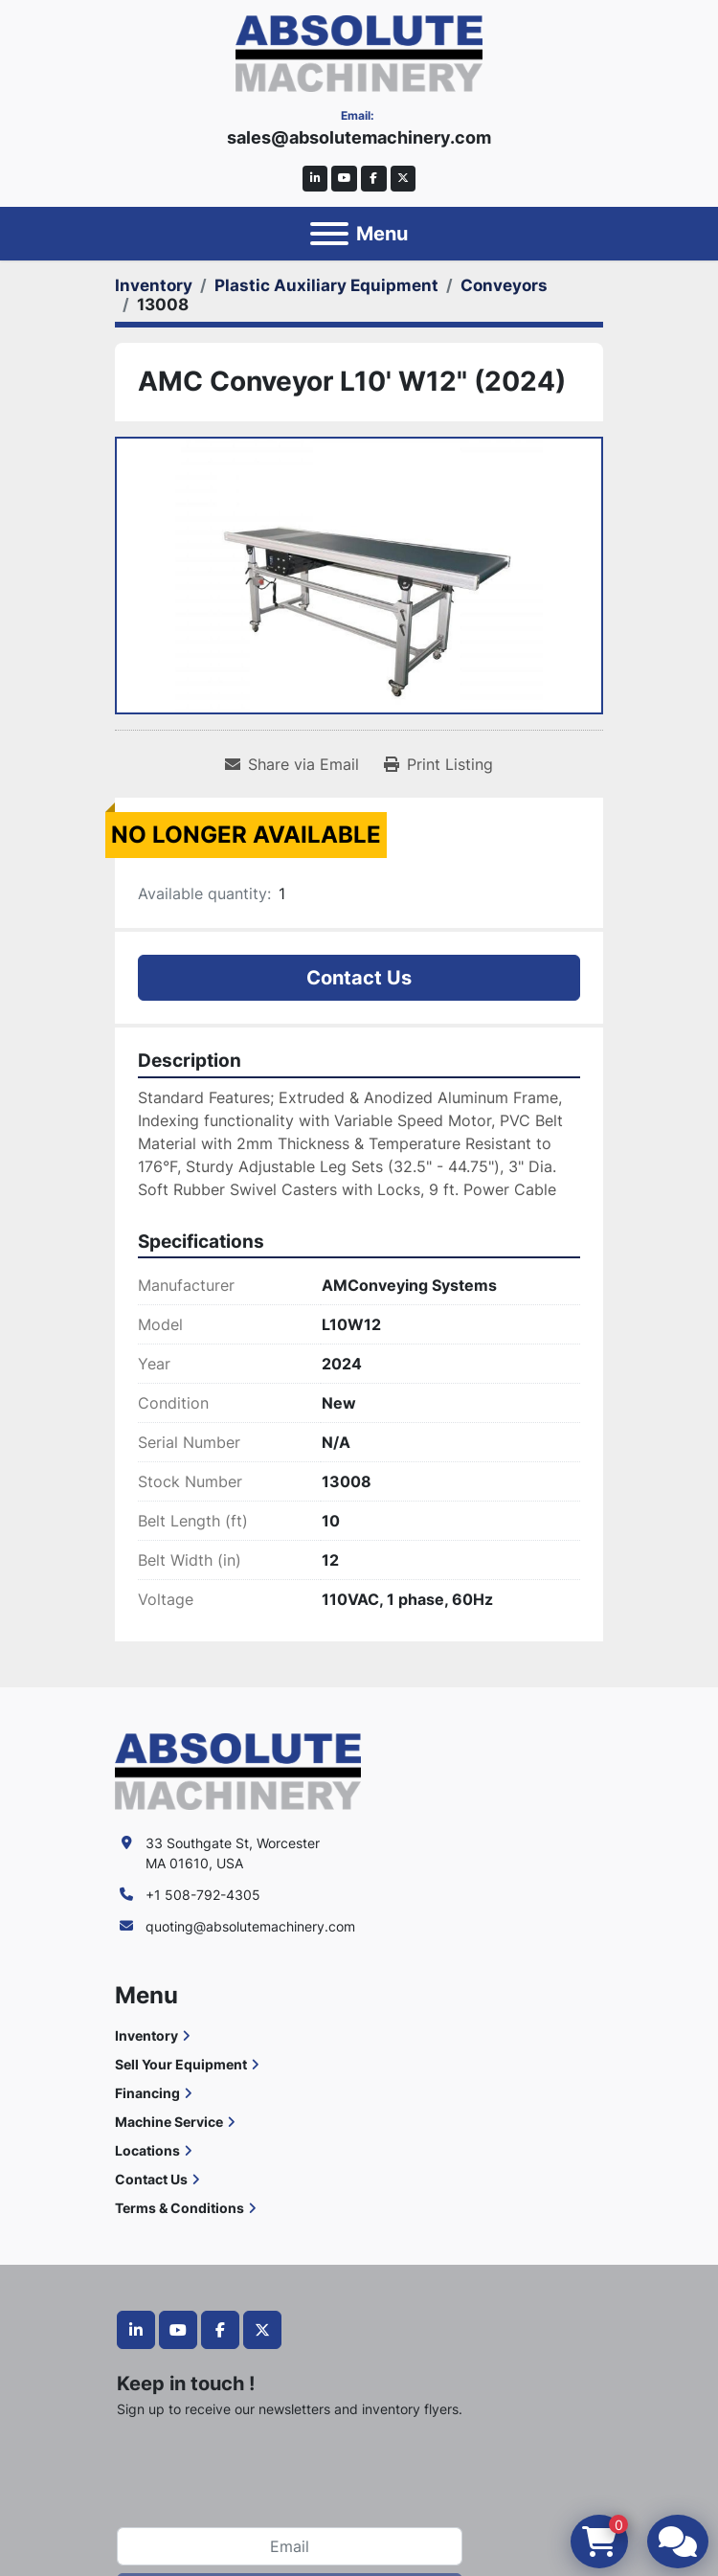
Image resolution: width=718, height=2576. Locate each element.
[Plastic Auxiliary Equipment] (326, 285)
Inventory (146, 2035)
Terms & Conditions (179, 2208)
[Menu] (329, 233)
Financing (147, 2093)
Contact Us (359, 977)
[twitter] (403, 179)
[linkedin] (315, 179)
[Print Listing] (438, 764)
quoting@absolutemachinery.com (250, 1926)
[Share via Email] (292, 764)
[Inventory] (153, 285)
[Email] (289, 2546)
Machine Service (169, 2121)
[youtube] (344, 179)
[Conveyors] (504, 285)
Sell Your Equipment (181, 2064)
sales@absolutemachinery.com (359, 137)
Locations (147, 2150)
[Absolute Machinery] (238, 1770)
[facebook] (374, 179)
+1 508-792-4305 (203, 1895)
